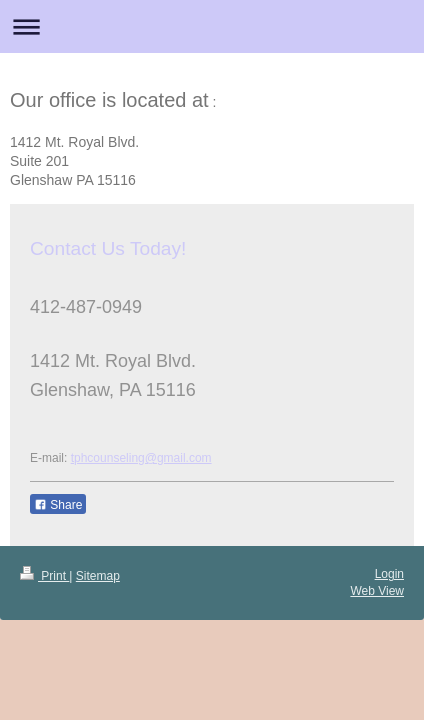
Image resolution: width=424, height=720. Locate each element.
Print (44, 576)
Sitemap (98, 576)
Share (58, 505)
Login (389, 574)
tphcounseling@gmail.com (141, 458)
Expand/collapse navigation (212, 26)
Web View (377, 591)
